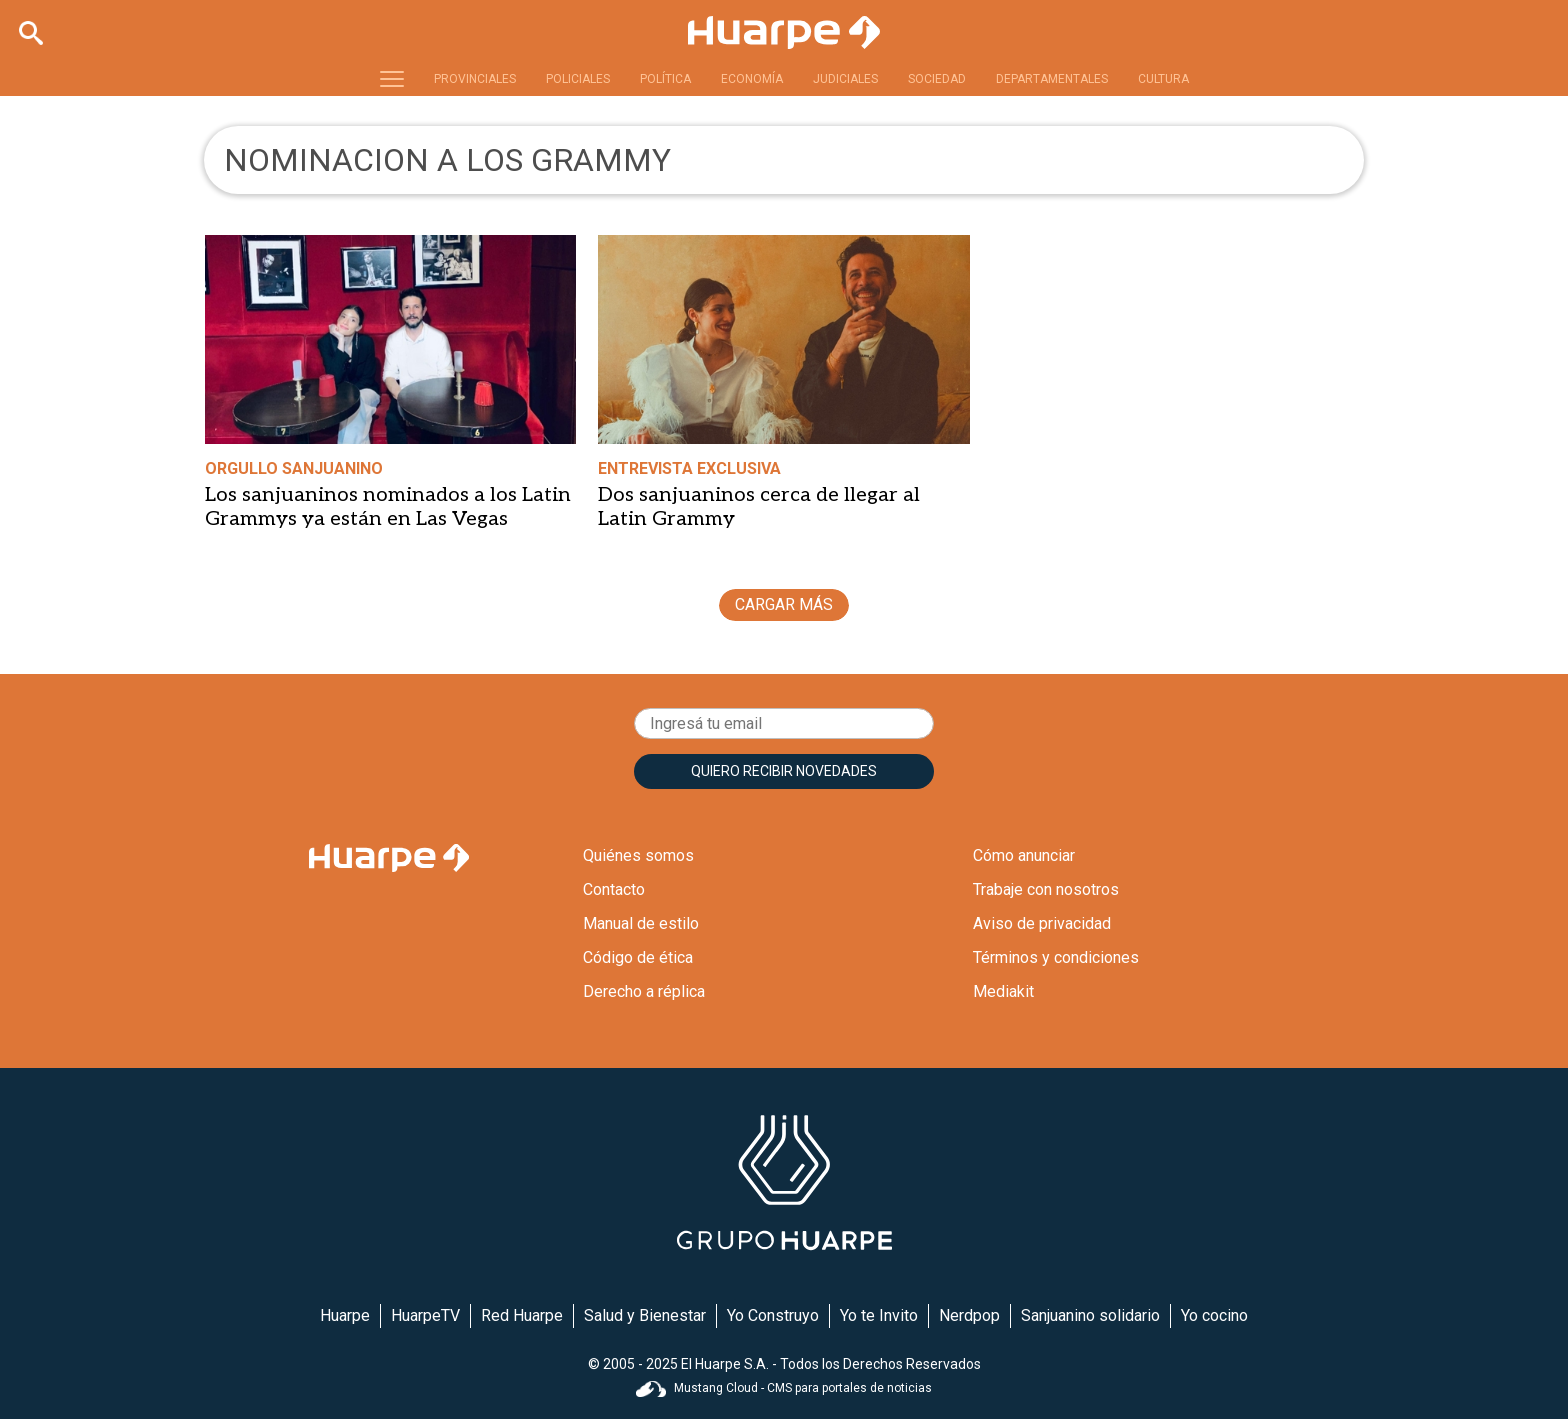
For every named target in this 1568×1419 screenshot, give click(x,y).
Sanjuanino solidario (1090, 1315)
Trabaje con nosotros (1046, 889)
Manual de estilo (641, 923)
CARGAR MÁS (784, 604)
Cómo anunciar (1024, 855)
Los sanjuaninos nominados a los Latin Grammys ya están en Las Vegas (388, 507)
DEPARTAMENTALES (1052, 79)
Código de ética (638, 957)
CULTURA (1163, 79)
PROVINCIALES (475, 79)
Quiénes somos (638, 855)
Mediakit (1003, 991)
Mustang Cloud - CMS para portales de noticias (784, 1388)
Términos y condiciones (1056, 957)
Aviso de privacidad (1042, 923)
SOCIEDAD (937, 79)
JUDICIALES (845, 79)
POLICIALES (578, 79)
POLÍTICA (665, 79)
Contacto (614, 889)
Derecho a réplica (644, 991)
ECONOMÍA (752, 79)
